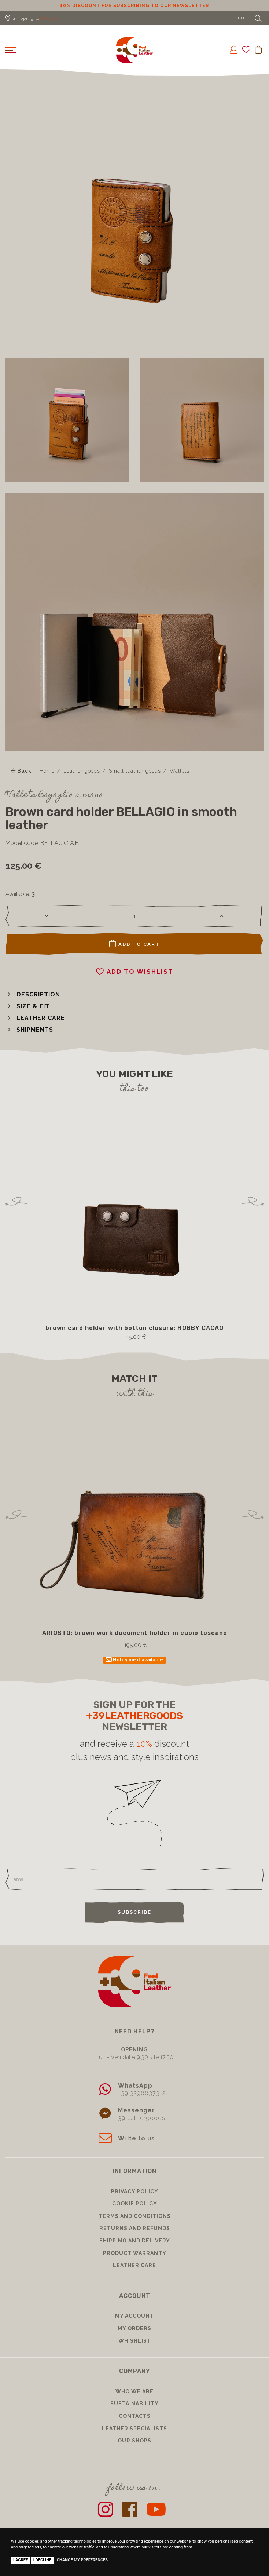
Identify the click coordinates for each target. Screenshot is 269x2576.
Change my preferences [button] (82, 2560)
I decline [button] (42, 2560)
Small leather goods (135, 771)
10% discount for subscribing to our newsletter (134, 5)
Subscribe (134, 1912)
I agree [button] (20, 2560)
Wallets (179, 771)
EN (241, 18)
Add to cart (134, 944)
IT (230, 18)
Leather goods (81, 771)
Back (21, 771)
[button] (32, 994)
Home (47, 771)
